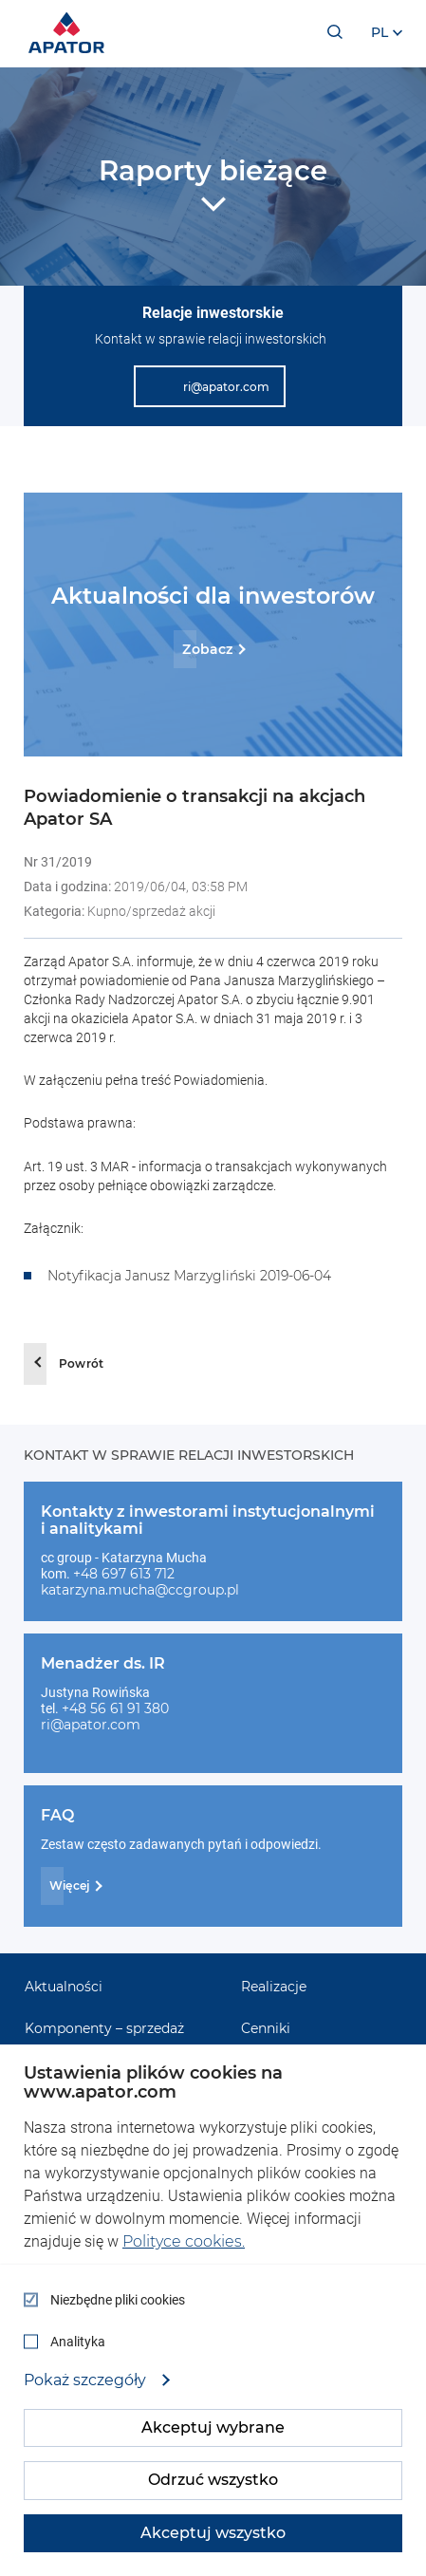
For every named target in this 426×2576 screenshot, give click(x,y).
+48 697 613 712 (124, 1573)
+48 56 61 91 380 (115, 1708)
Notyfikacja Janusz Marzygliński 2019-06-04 (189, 1275)
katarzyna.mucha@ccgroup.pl (140, 1589)
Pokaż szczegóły (87, 2380)
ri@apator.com (90, 1724)
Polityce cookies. (183, 2241)
